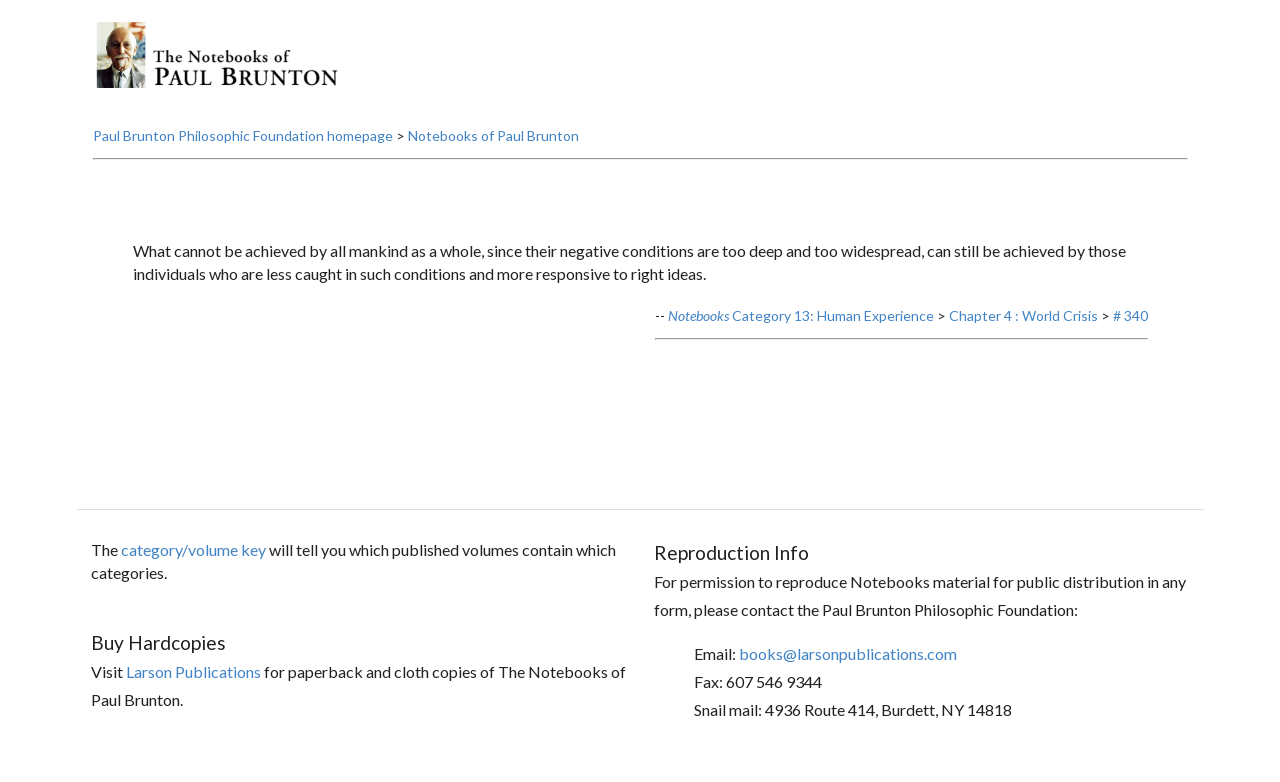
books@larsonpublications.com (848, 653)
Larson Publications (193, 671)
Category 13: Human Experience (801, 315)
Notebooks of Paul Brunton (493, 135)
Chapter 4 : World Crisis (1023, 315)
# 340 (1130, 315)
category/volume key (193, 549)
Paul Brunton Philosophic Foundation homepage (243, 135)
